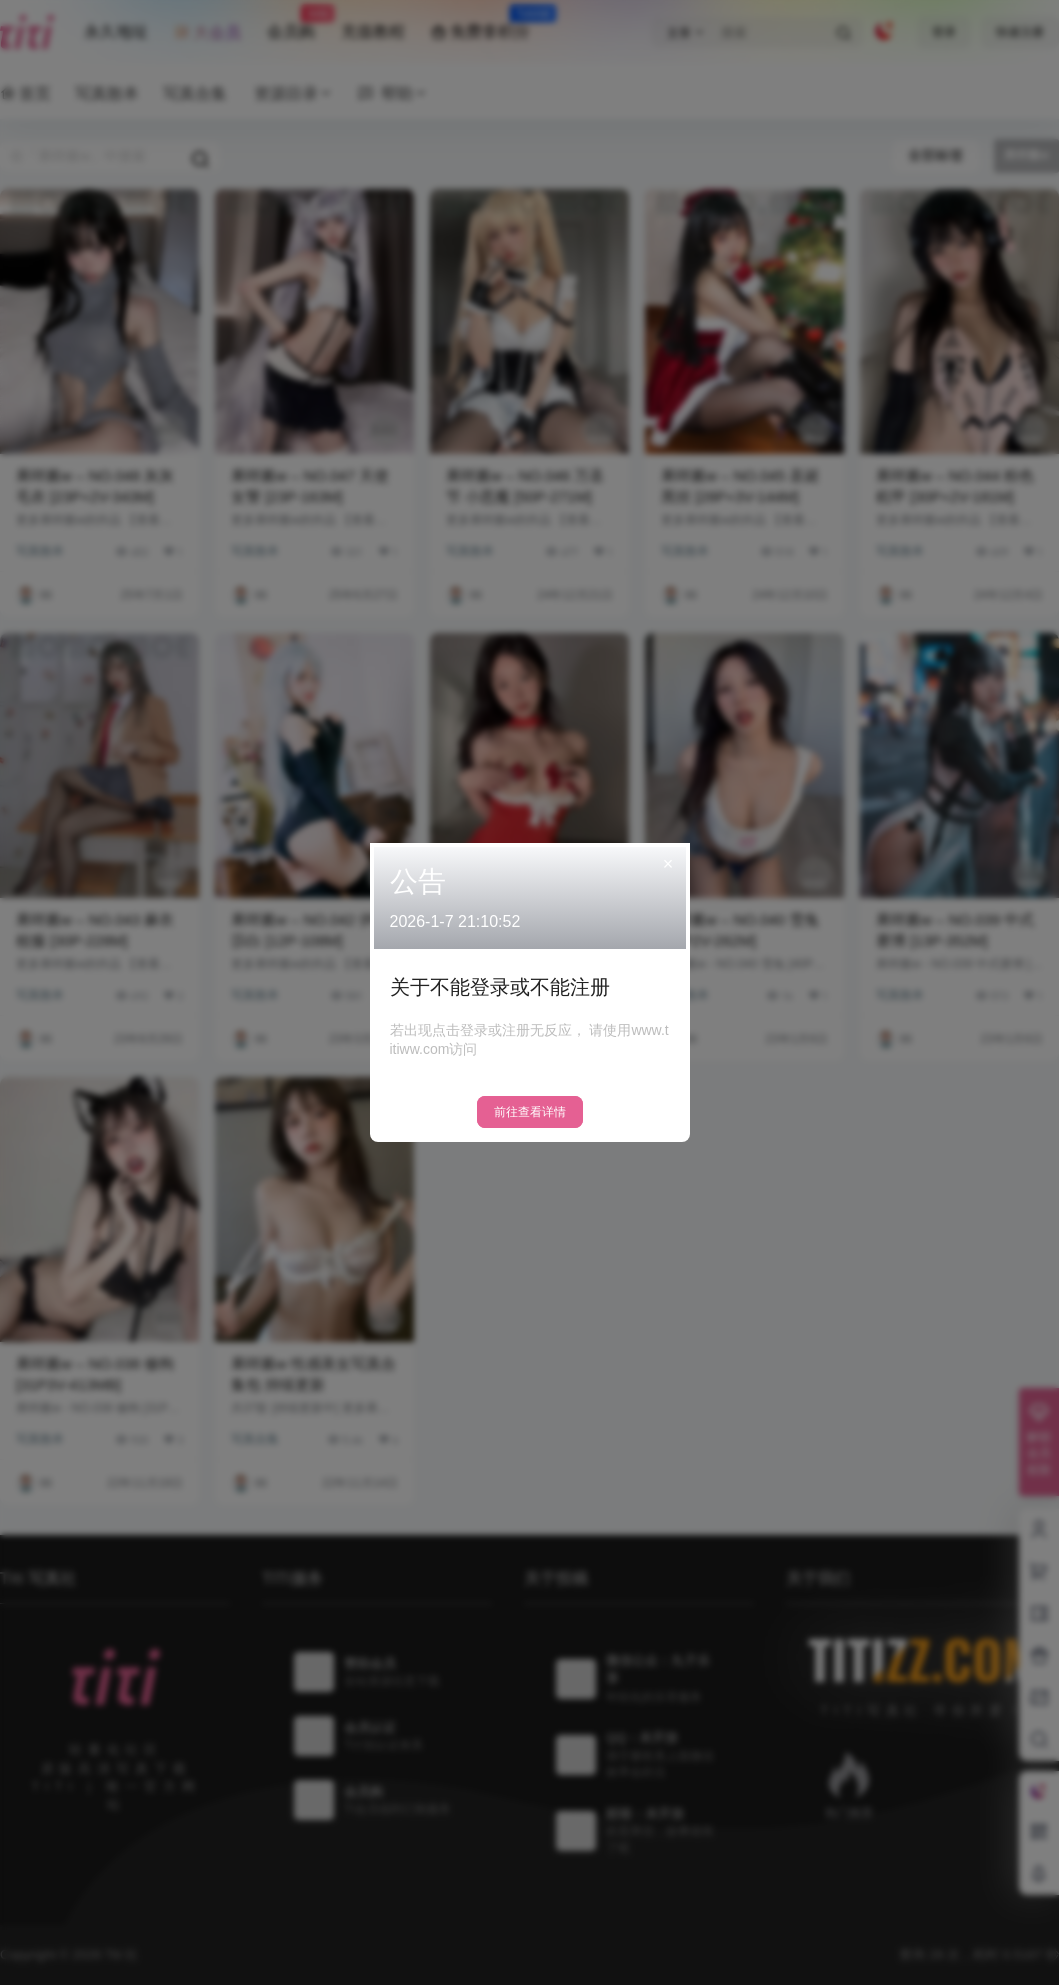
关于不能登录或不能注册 (500, 987)
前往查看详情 (530, 1112)
